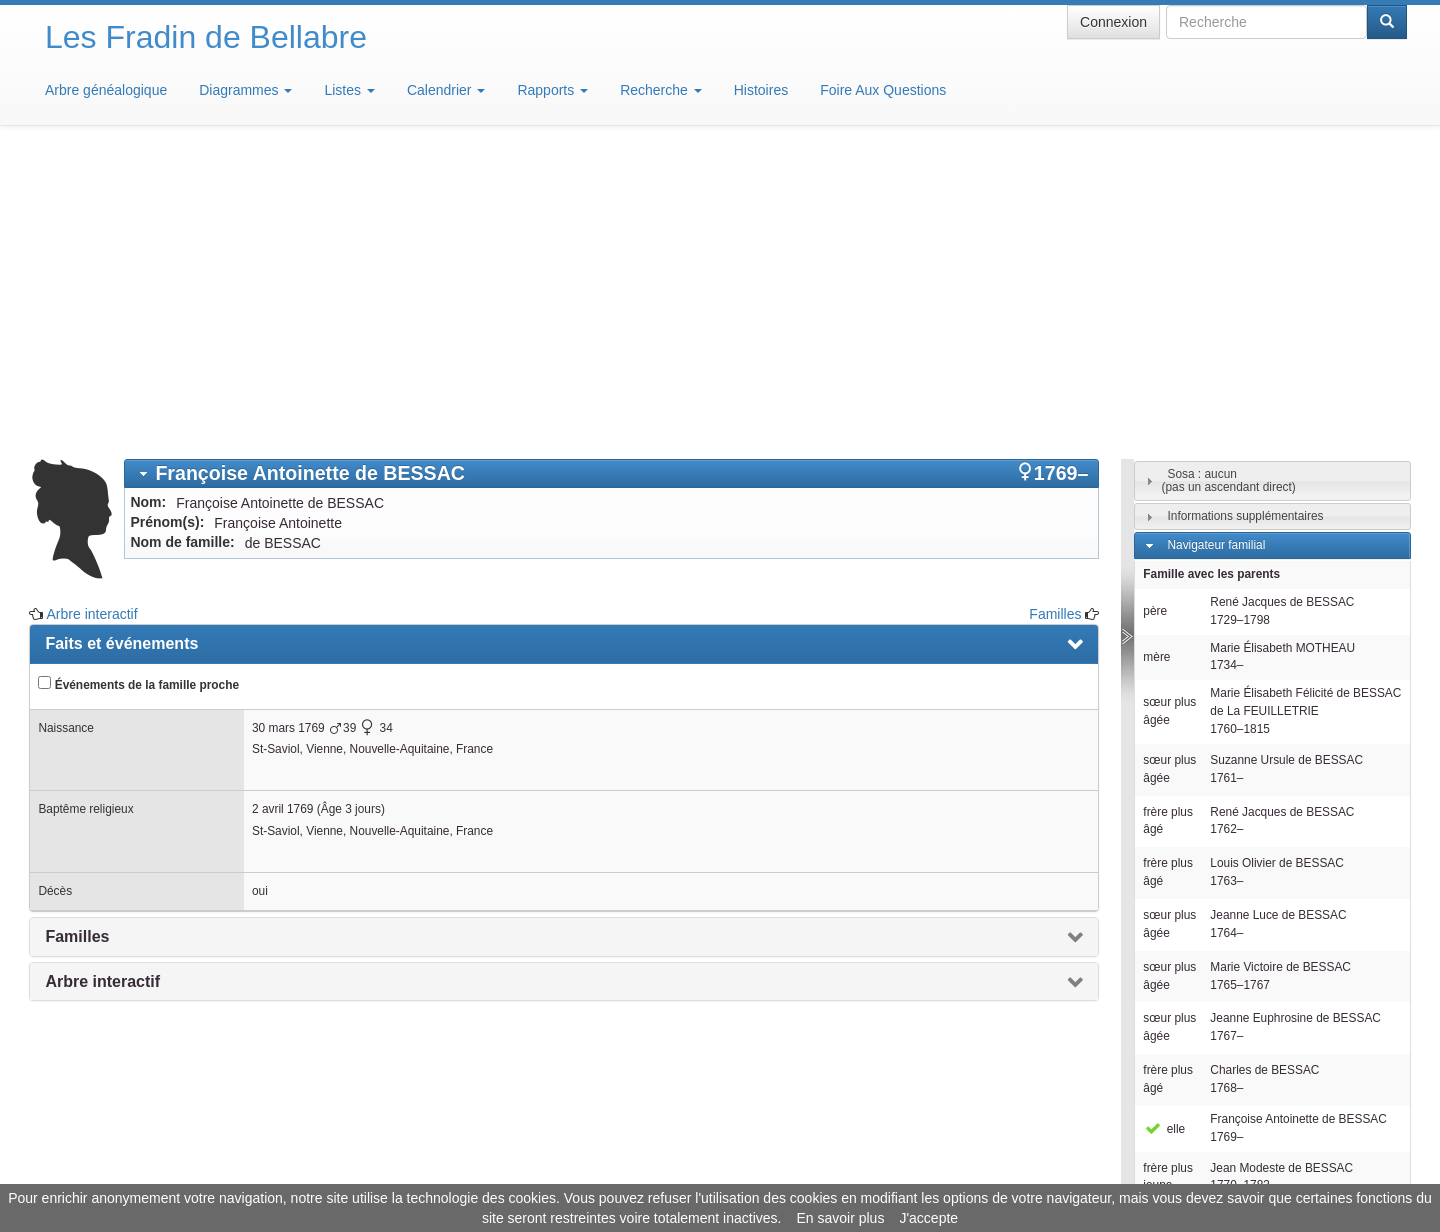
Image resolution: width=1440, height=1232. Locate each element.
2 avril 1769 (282, 515)
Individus (1190, 1006)
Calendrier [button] (446, 90)
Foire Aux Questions (883, 90)
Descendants (1201, 977)
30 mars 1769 (288, 434)
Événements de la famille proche (138, 390)
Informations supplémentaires (1245, 222)
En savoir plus (840, 1218)
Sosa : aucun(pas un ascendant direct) (1229, 186)
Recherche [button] (661, 90)
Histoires (761, 90)
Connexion (1113, 22)
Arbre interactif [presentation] (102, 687)
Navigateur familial (1216, 251)
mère (1156, 363)
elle (1164, 835)
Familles (1055, 320)
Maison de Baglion (808, 1172)
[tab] (611, 179)
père (1155, 317)
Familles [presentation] (77, 642)
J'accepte (928, 1218)
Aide (725, 1172)
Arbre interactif (92, 320)
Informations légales (636, 1172)
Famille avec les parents (1211, 280)
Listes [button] (349, 90)
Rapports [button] (552, 90)
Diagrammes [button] (245, 90)
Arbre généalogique (106, 90)
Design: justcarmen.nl (1348, 1118)
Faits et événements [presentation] (121, 349)
